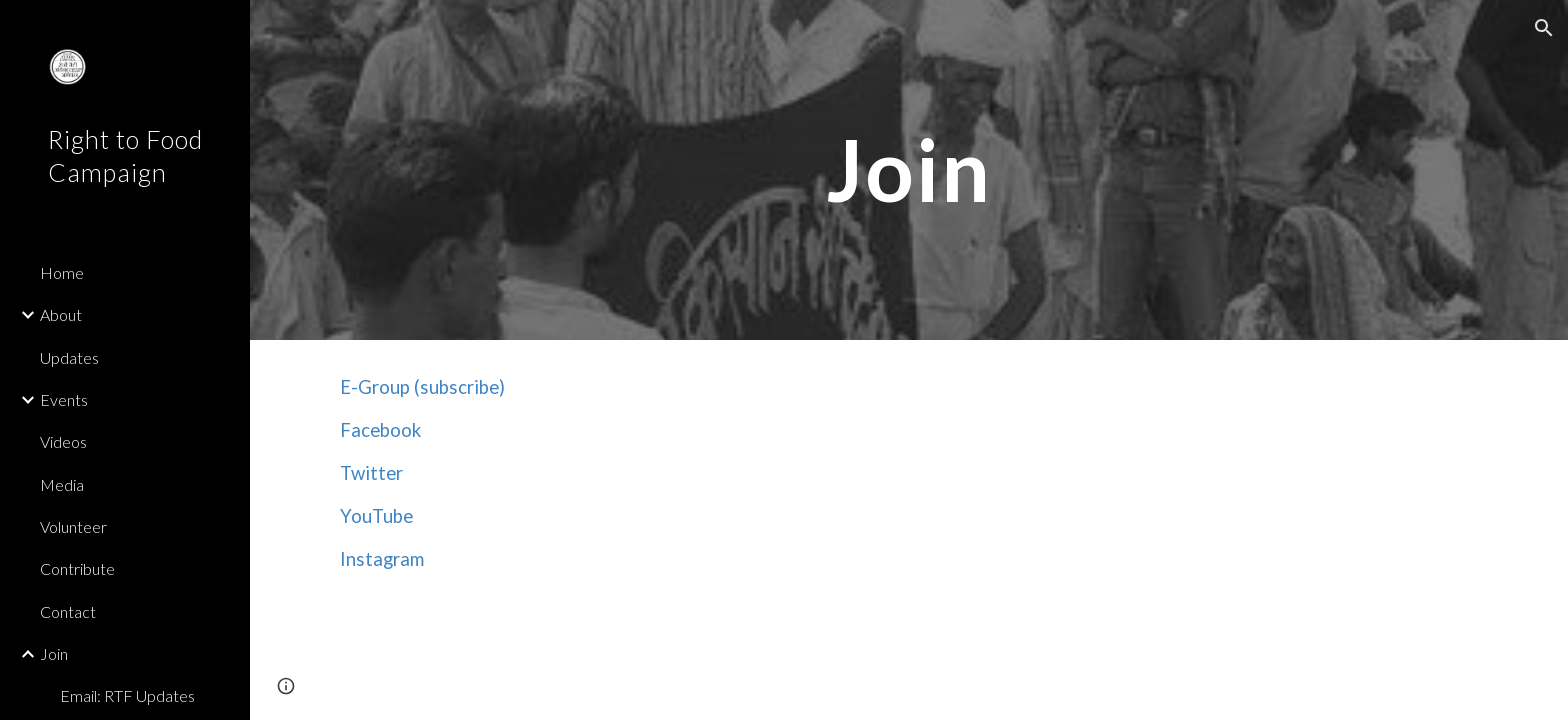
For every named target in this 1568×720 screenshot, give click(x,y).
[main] (909, 169)
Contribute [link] (77, 568)
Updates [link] (69, 357)
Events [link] (64, 399)
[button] (1544, 28)
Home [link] (62, 272)
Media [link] (62, 484)
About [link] (61, 314)
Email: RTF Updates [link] (127, 695)
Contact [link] (68, 611)
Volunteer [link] (73, 526)
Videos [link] (63, 441)
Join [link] (54, 653)
